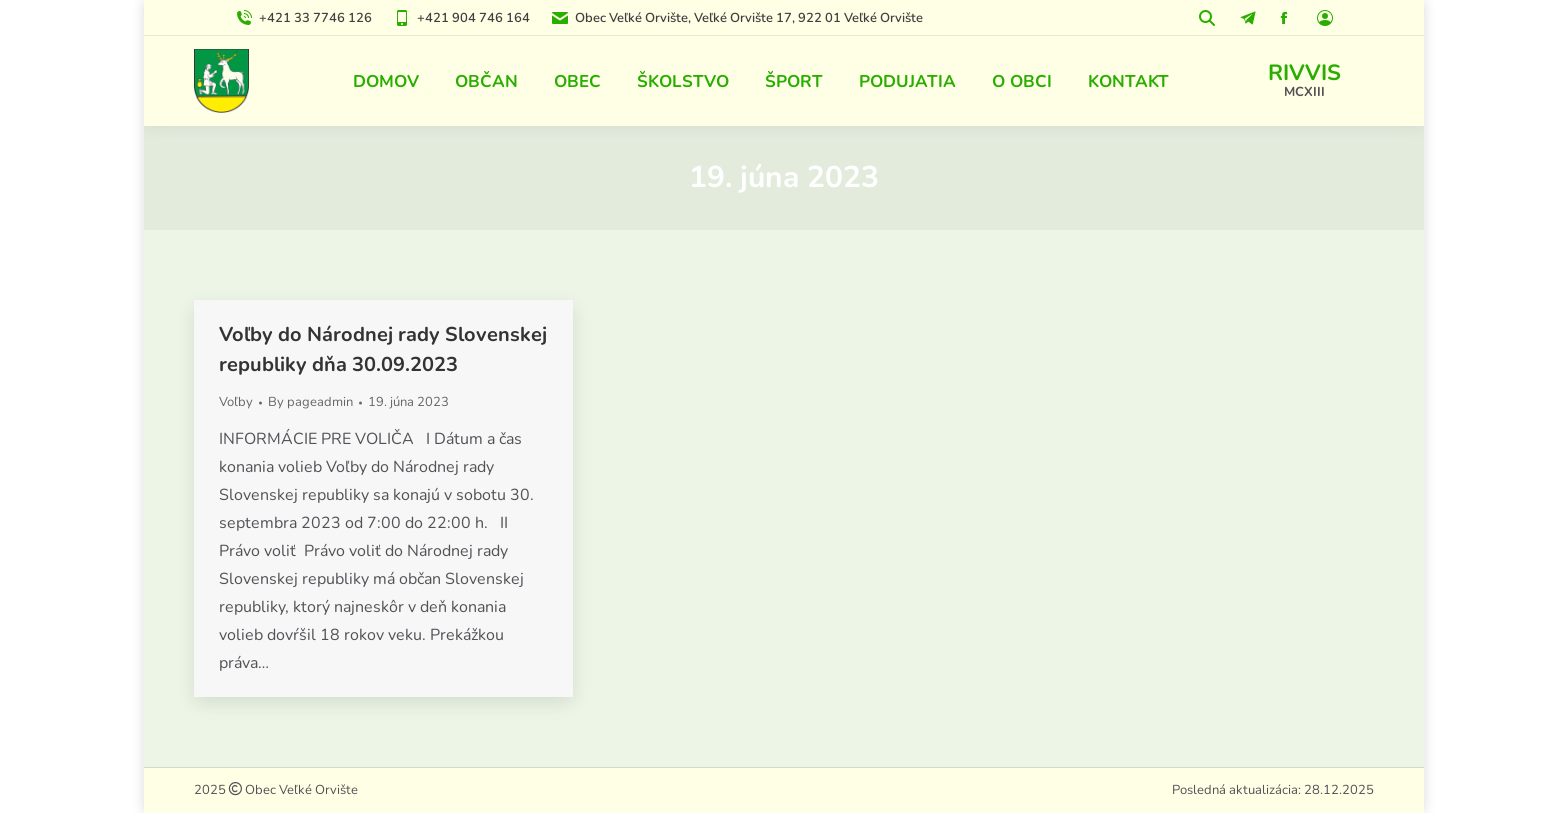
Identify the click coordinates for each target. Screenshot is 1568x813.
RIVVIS (1304, 73)
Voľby (236, 402)
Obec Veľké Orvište (300, 790)
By (310, 402)
